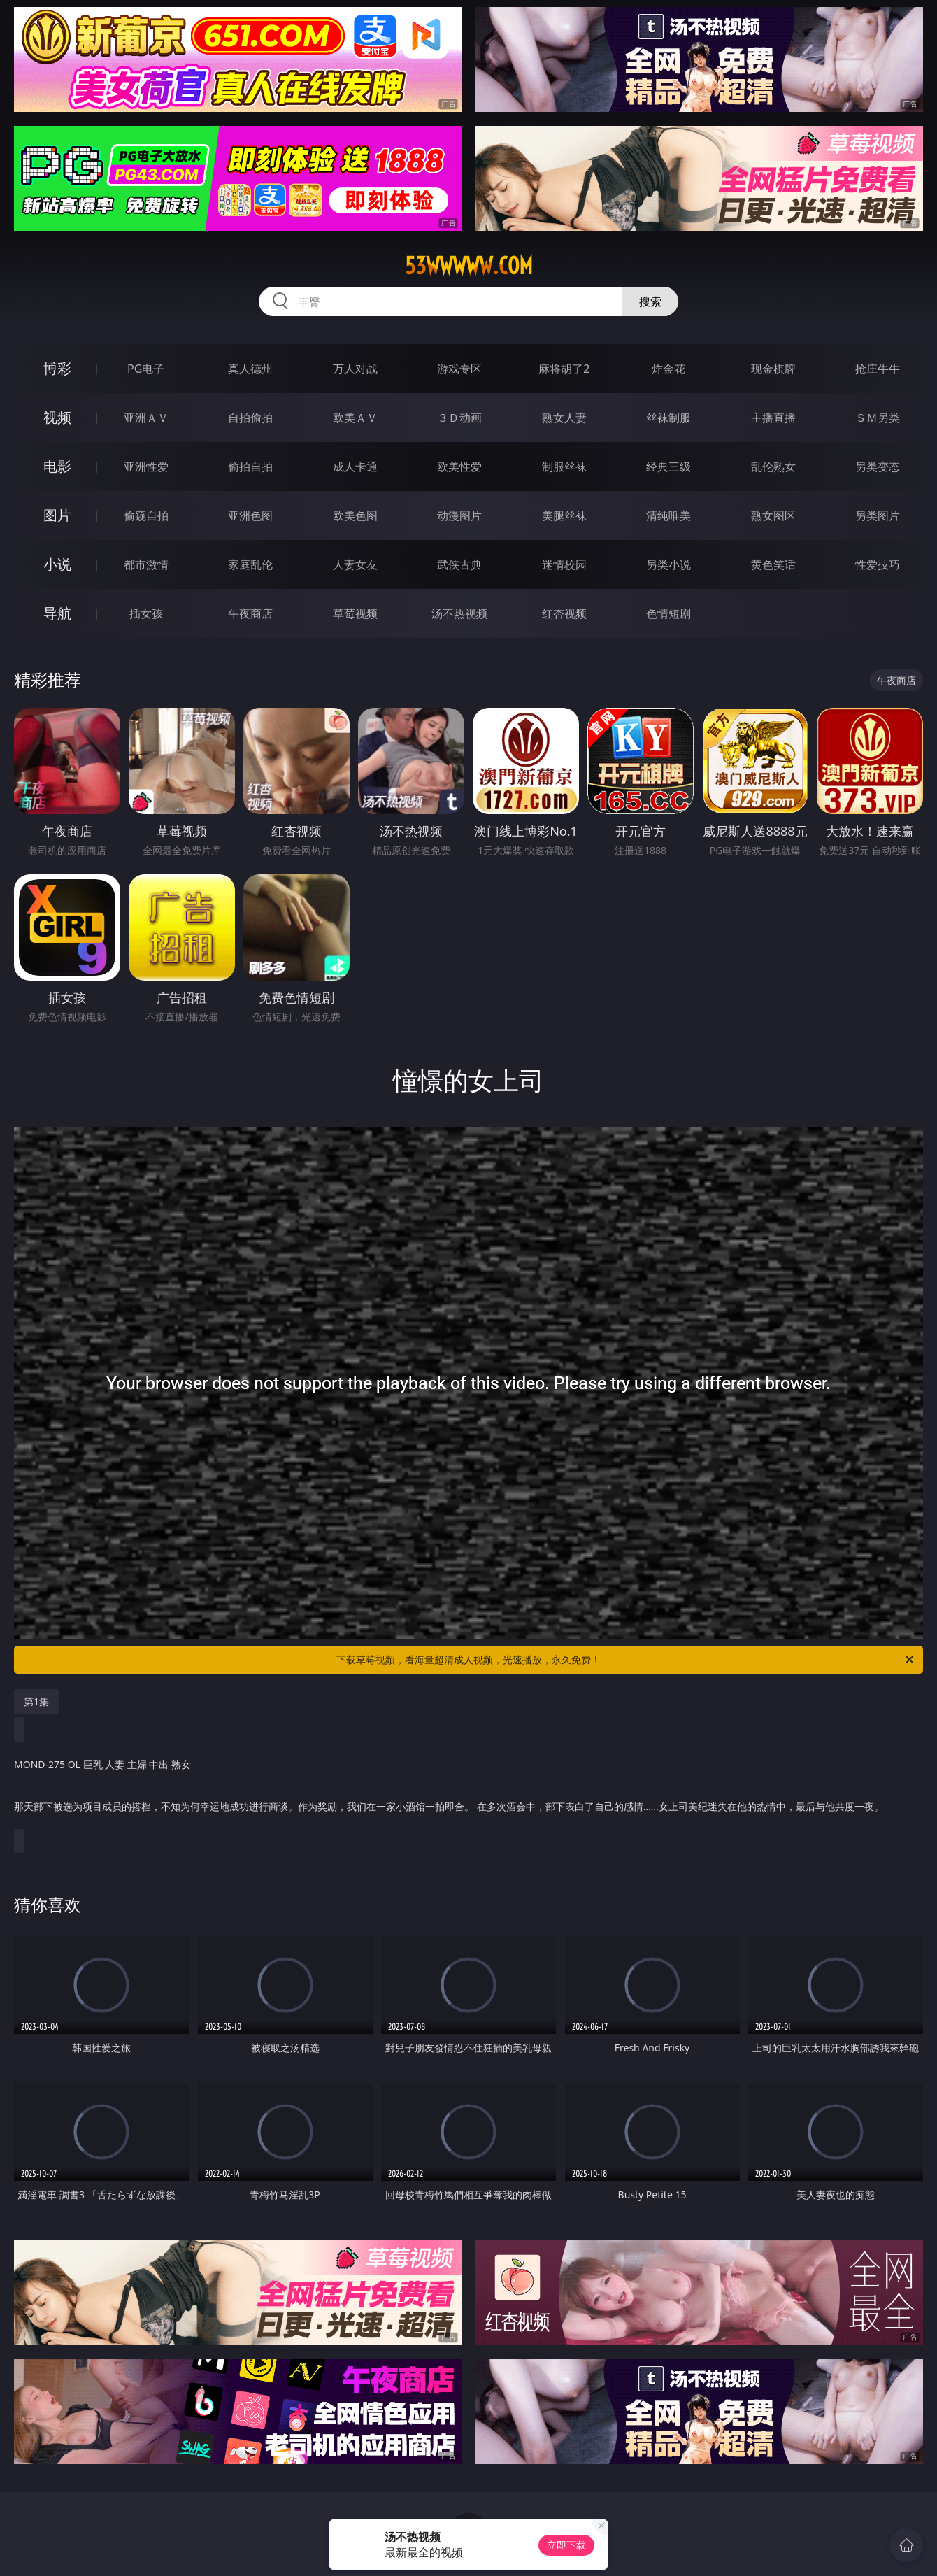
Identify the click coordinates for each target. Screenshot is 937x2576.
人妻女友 (355, 564)
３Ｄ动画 (459, 417)
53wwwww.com (469, 266)
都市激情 (146, 564)
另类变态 (877, 466)
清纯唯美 (668, 515)
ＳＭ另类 (877, 417)
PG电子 (145, 368)
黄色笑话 (773, 564)
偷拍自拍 (250, 466)
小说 (57, 564)
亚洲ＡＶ (146, 417)
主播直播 (773, 417)
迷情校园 (564, 564)
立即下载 (566, 2545)
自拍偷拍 (250, 417)
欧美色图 (355, 515)
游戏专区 (459, 368)
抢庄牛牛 (877, 368)
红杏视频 (564, 613)
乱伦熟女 (773, 466)
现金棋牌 (773, 368)
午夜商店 (250, 613)
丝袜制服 (668, 417)
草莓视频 (355, 613)
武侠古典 (459, 564)
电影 (57, 466)
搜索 (650, 301)
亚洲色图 (250, 515)
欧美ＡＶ (355, 417)
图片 (57, 515)
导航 (57, 613)
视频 (57, 417)
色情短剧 (668, 613)
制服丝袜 (564, 466)
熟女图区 (773, 515)
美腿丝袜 (564, 515)
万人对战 (355, 368)
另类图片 (877, 515)
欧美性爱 (459, 466)
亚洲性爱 (146, 466)
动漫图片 (459, 515)
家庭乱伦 (250, 564)
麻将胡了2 (563, 368)
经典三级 (668, 466)
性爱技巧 (877, 564)
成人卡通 (355, 466)
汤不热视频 (459, 613)
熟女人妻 (564, 417)
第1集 (36, 1701)
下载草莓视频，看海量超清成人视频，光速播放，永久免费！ (626, 1659)
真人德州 (250, 368)
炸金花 (668, 368)
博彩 (57, 368)
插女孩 (146, 613)
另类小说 (668, 564)
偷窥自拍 (146, 515)
